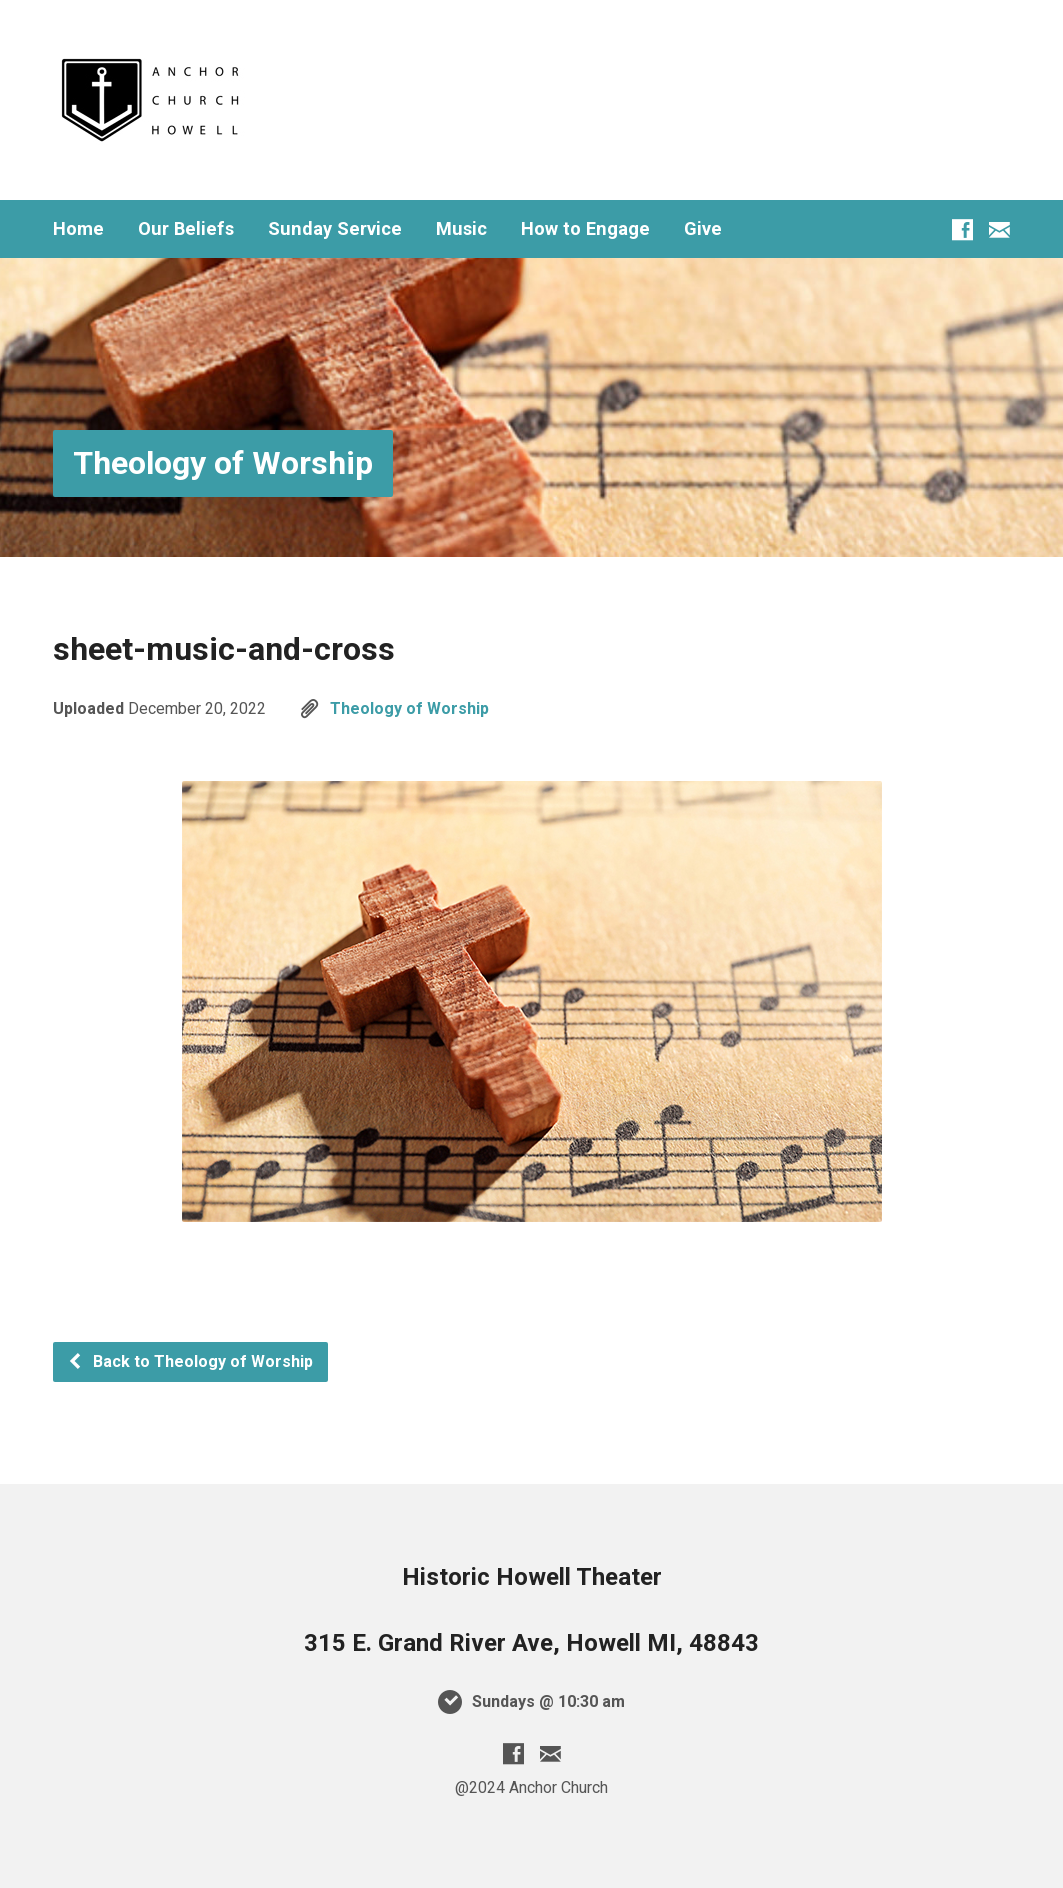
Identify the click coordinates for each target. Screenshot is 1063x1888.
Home (78, 229)
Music (461, 229)
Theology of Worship (223, 463)
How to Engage (585, 229)
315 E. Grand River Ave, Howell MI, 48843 (531, 1643)
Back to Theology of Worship (190, 1361)
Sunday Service (335, 229)
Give (703, 229)
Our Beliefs (186, 229)
